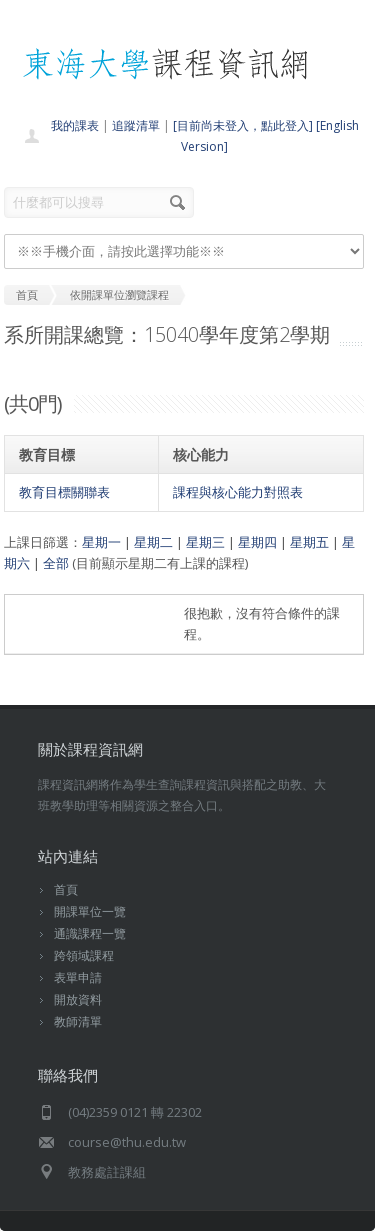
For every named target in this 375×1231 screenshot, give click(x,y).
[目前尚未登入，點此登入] (243, 125)
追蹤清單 (136, 125)
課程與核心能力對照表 (238, 492)
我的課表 (75, 125)
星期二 (153, 542)
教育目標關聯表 (64, 492)
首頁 (66, 889)
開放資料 (78, 999)
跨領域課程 (84, 955)
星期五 (309, 542)
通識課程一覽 (90, 933)
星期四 (257, 542)
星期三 (205, 542)
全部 (56, 563)
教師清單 (78, 1021)
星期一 (101, 542)
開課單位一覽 (90, 911)
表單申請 (78, 977)
